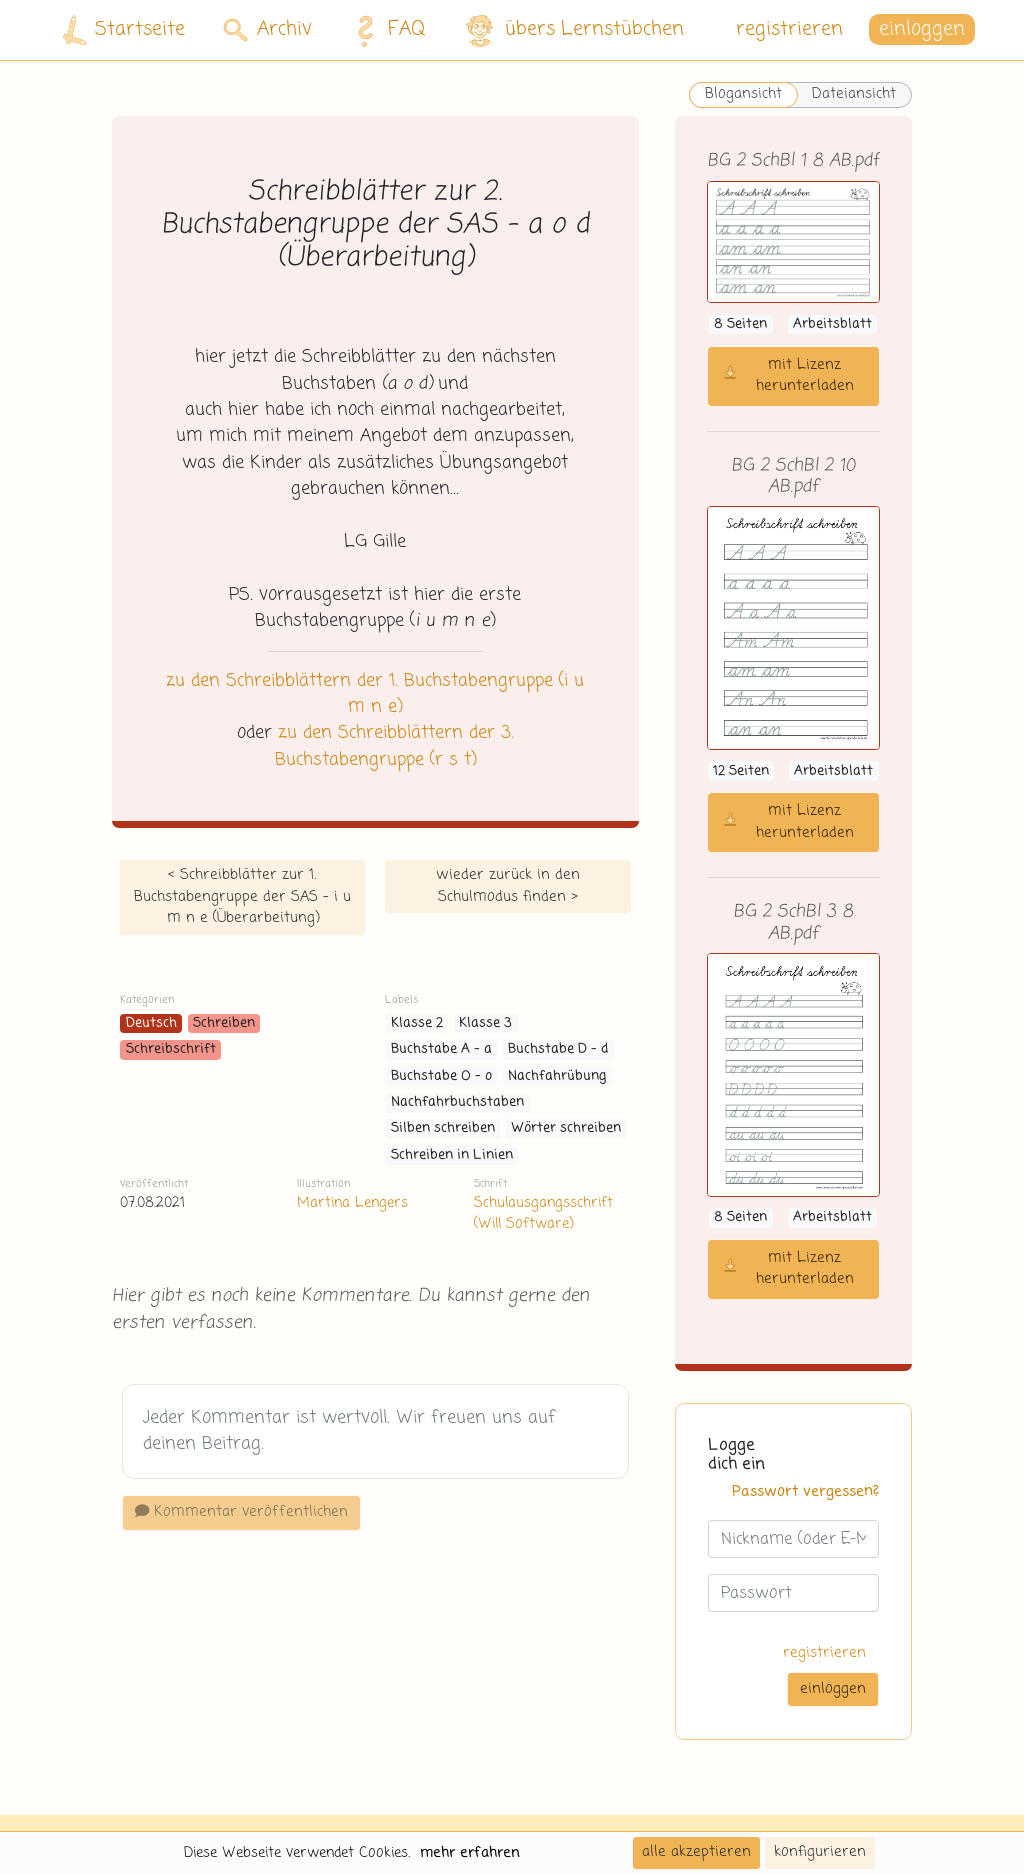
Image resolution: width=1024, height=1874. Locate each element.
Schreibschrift (171, 1049)
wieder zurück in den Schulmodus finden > (508, 886)
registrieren (789, 29)
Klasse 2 (417, 1023)
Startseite (124, 30)
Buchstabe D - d (558, 1049)
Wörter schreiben (566, 1128)
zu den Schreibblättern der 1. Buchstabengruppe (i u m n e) (375, 694)
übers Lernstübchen (573, 30)
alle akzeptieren (696, 1852)
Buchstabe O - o (441, 1076)
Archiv (267, 29)
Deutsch (151, 1023)
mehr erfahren (470, 1853)
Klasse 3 (485, 1023)
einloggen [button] (922, 29)
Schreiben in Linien (452, 1155)
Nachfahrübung (557, 1076)
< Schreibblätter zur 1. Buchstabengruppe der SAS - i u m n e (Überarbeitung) (242, 896)
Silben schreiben (443, 1128)
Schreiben (224, 1023)
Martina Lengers (352, 1203)
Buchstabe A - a (441, 1049)
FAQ (385, 30)
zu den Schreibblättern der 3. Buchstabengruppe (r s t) (394, 746)
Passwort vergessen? (805, 1492)
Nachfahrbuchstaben (457, 1102)
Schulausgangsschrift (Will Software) (543, 1213)
